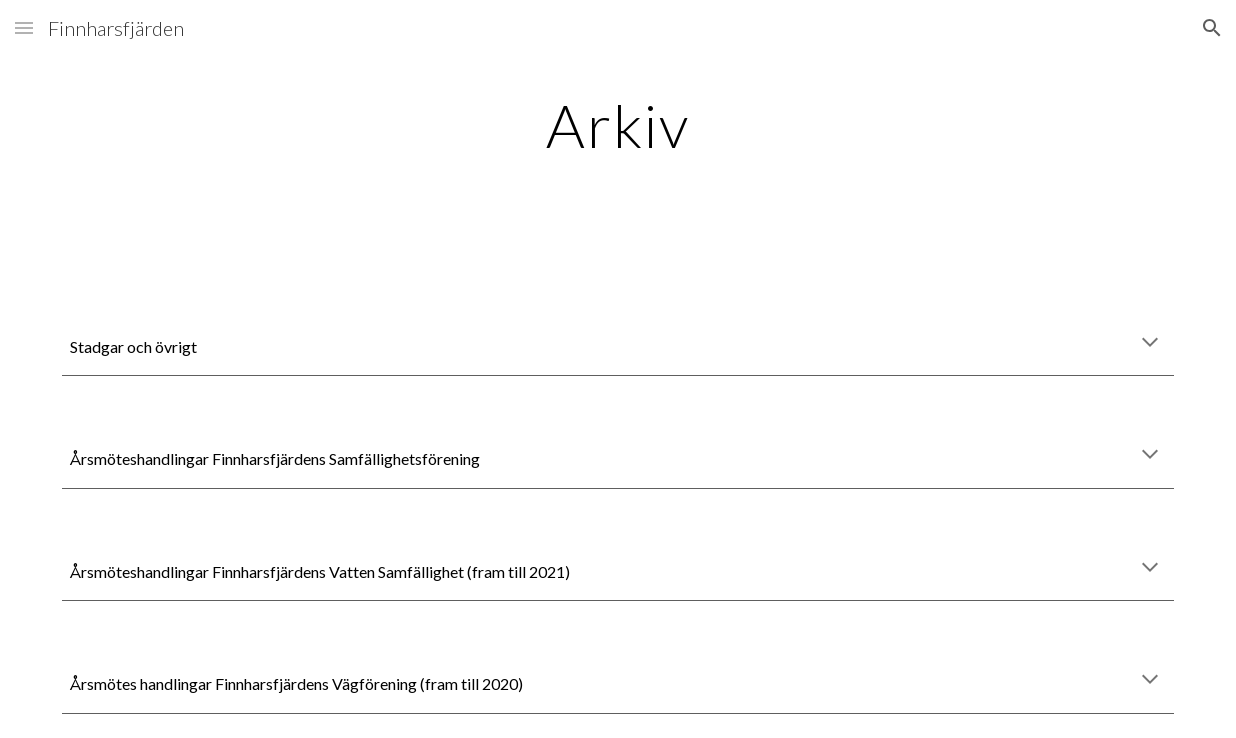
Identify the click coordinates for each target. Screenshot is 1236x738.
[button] (24, 27)
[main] (618, 125)
